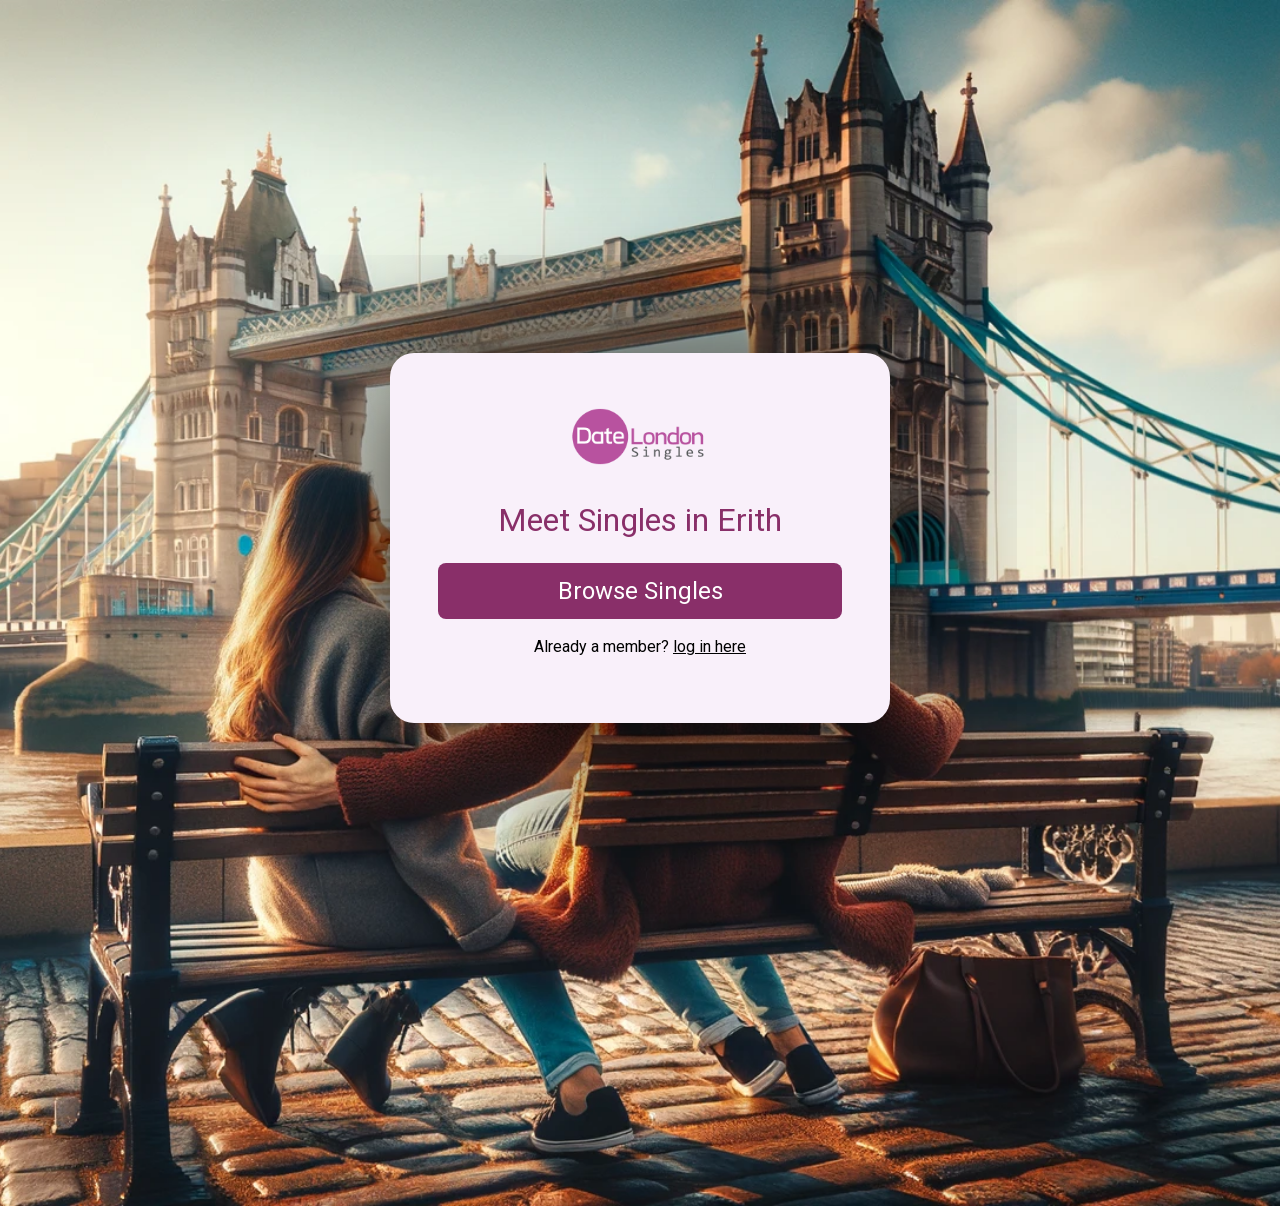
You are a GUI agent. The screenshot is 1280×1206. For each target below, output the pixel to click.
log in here (709, 646)
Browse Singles (640, 591)
